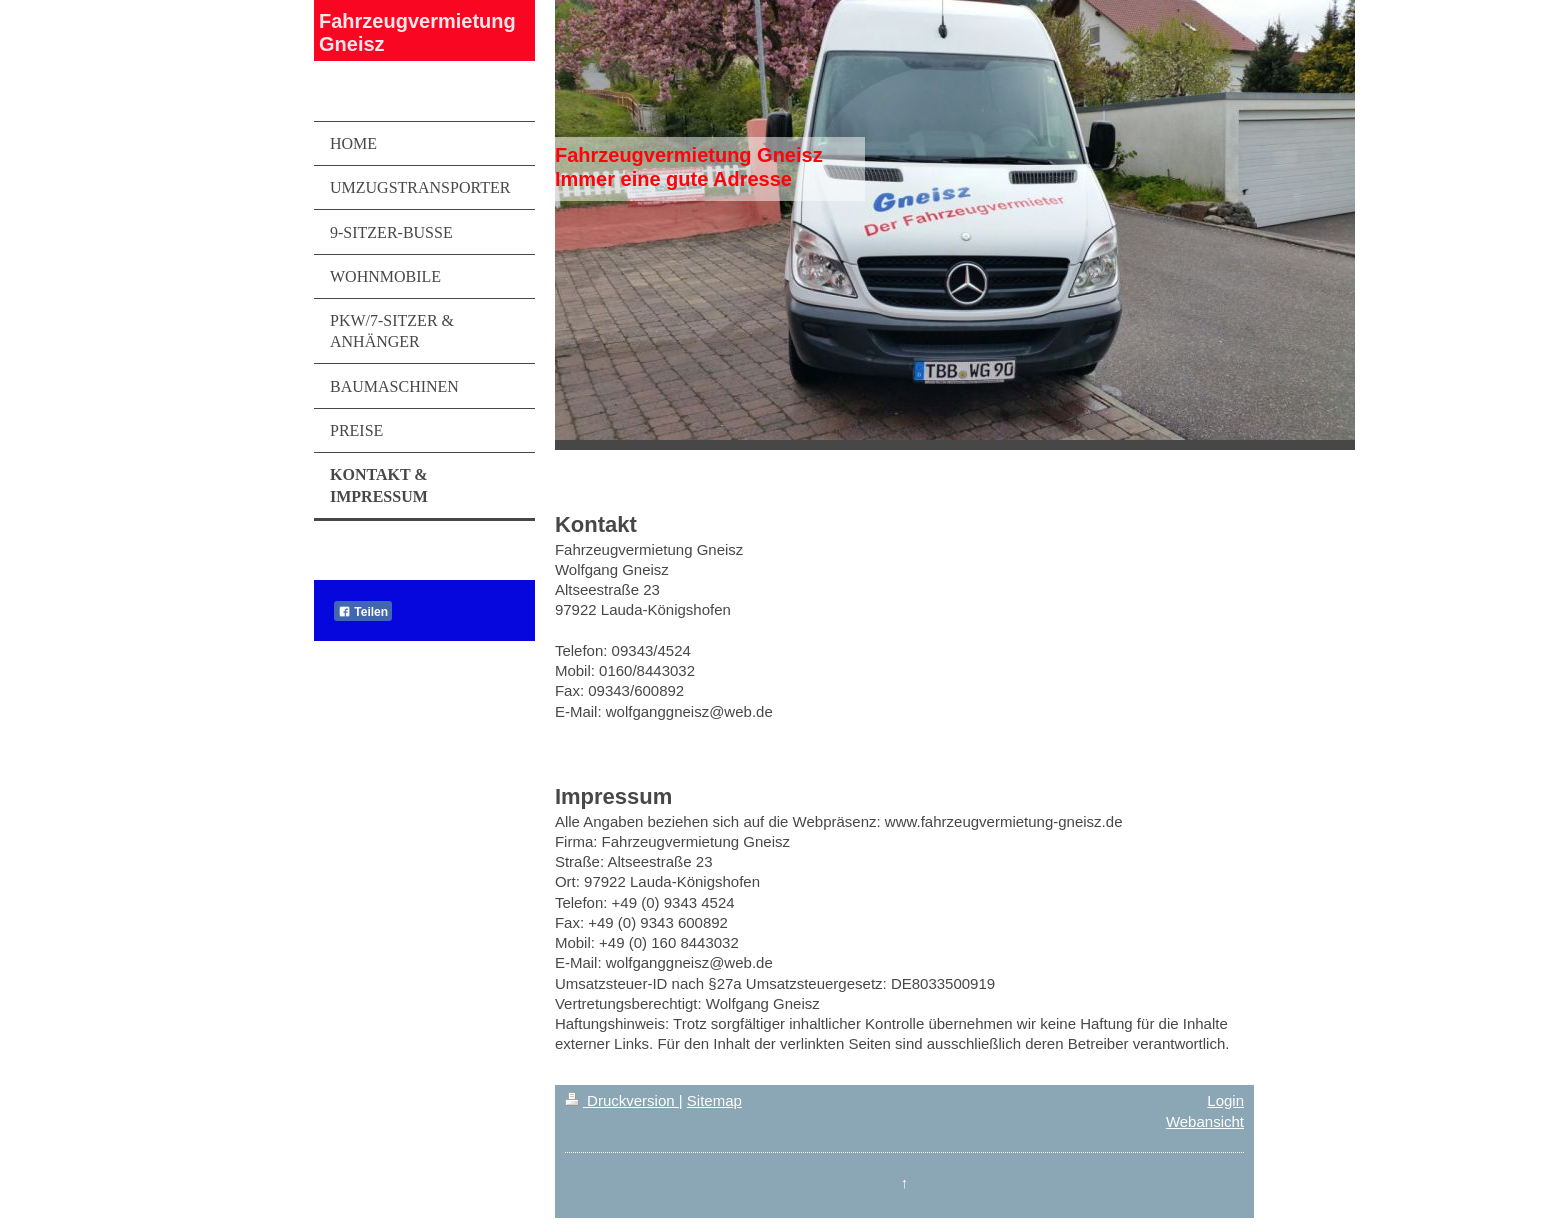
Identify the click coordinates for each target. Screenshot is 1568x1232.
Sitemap (714, 1100)
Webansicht (1205, 1121)
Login (1225, 1100)
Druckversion (622, 1100)
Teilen (363, 612)
